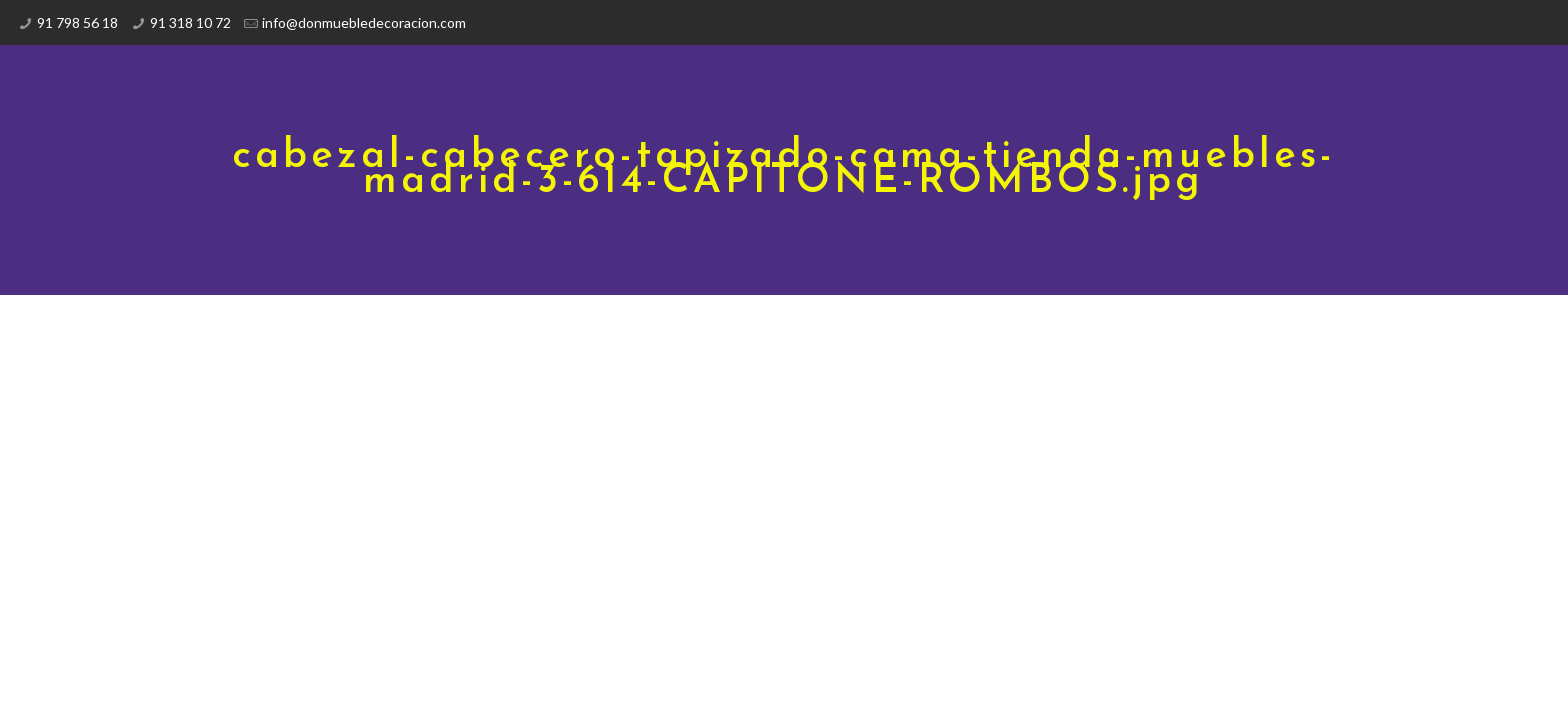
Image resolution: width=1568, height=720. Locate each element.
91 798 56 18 (77, 22)
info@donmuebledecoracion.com (364, 22)
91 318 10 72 (190, 22)
